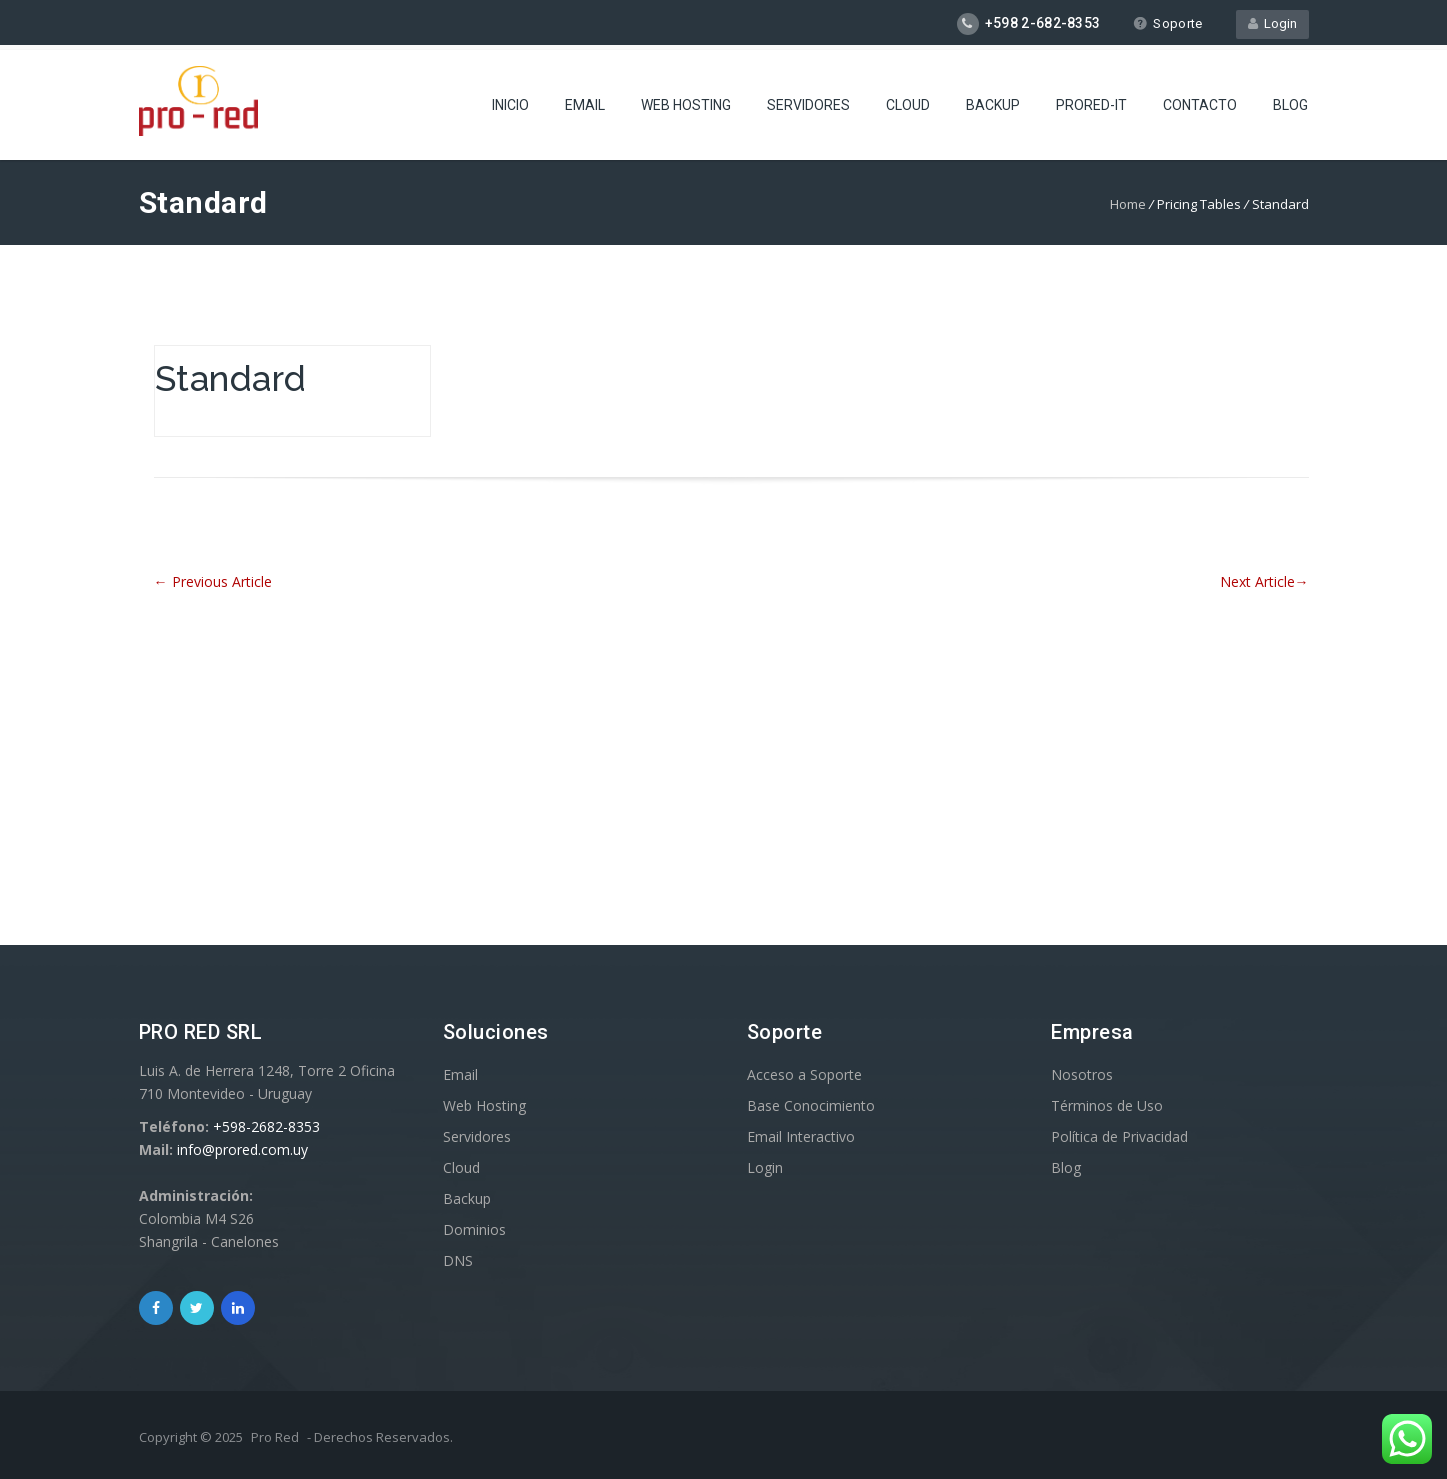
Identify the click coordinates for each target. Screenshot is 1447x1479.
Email (585, 105)
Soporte (1167, 23)
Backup (993, 105)
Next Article (1264, 581)
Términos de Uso (1107, 1105)
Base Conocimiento (811, 1105)
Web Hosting (686, 105)
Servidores (808, 105)
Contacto (1200, 105)
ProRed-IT (1091, 105)
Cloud (908, 105)
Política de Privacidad (1119, 1136)
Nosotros (1082, 1074)
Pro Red (275, 1437)
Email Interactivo (801, 1136)
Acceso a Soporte (804, 1074)
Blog (1290, 105)
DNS (458, 1260)
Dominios (474, 1229)
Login (1272, 23)
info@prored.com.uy (242, 1149)
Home (1128, 204)
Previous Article (213, 581)
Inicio (510, 105)
